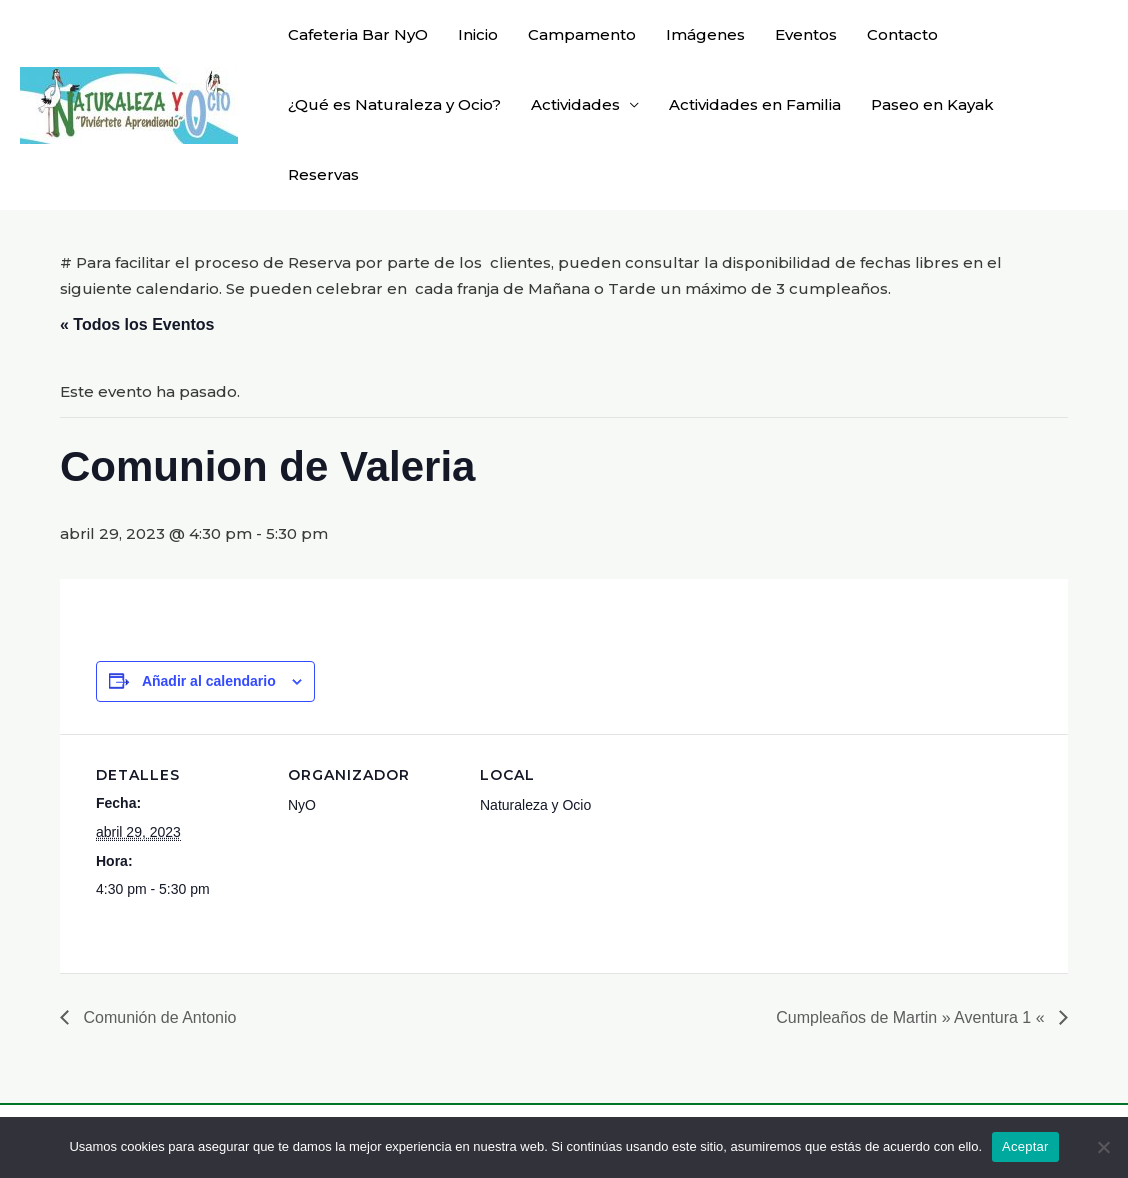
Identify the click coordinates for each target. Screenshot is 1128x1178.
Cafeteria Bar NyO (358, 34)
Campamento (582, 34)
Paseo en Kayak (932, 104)
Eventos (806, 34)
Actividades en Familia (755, 104)
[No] (1103, 1147)
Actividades (575, 104)
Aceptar (1025, 1146)
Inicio (478, 34)
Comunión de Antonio (157, 1017)
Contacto (902, 34)
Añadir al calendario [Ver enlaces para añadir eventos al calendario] (209, 681)
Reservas (323, 174)
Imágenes (705, 34)
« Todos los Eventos (137, 324)
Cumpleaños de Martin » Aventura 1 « (912, 1017)
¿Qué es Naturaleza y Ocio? (394, 104)
